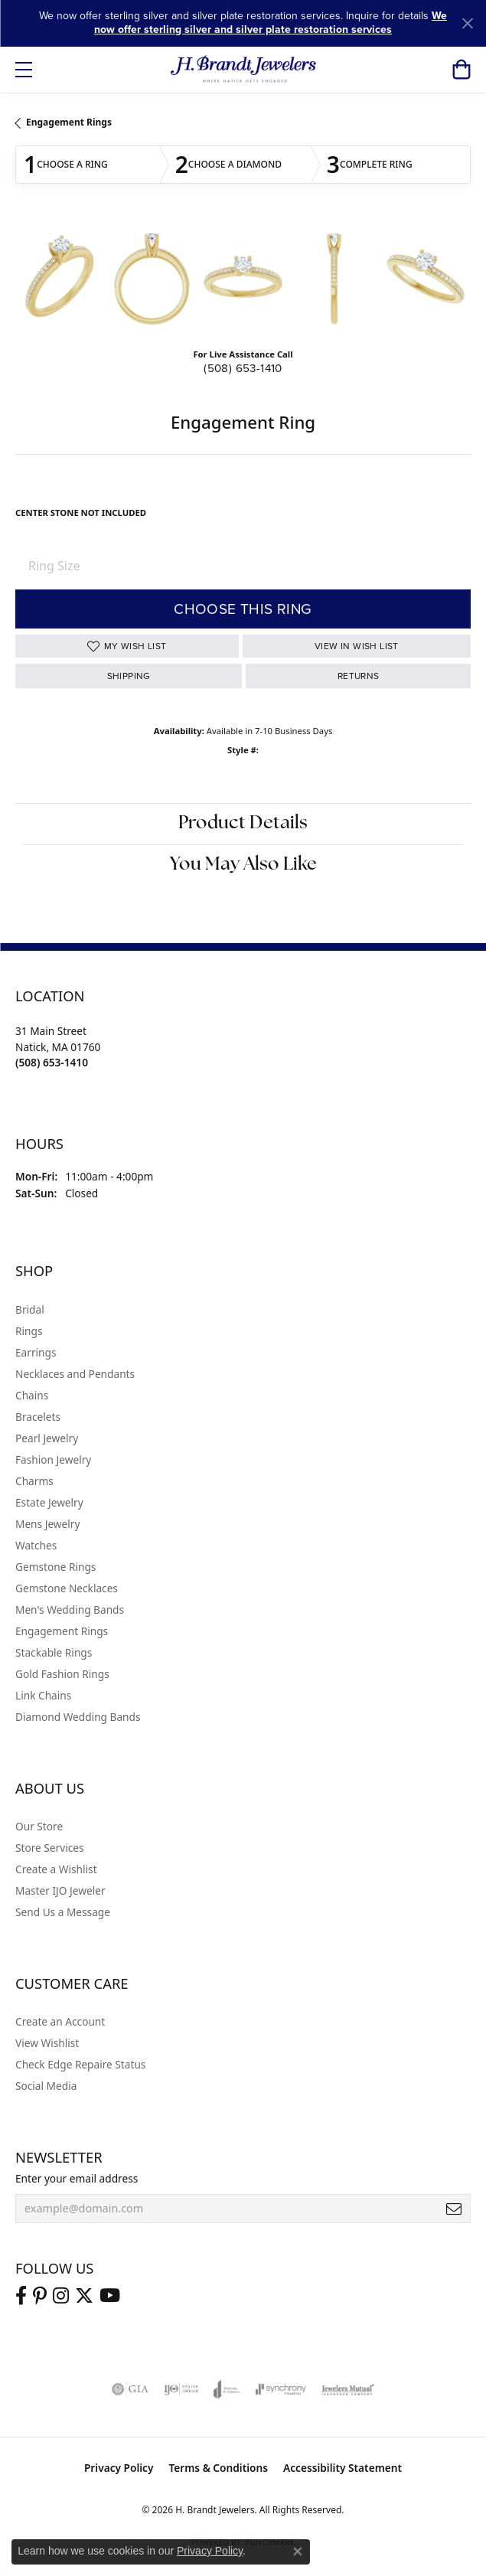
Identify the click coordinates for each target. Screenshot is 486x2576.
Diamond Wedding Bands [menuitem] (78, 1716)
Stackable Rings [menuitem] (53, 1652)
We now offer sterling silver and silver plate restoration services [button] (270, 23)
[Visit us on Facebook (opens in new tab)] (21, 2296)
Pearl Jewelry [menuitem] (46, 1438)
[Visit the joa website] (227, 2389)
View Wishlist (47, 2043)
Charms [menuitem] (34, 1481)
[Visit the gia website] (130, 2389)
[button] (461, 69)
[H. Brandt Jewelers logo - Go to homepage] (243, 70)
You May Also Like (243, 865)
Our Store (39, 1826)
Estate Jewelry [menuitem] (49, 1502)
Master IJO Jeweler (60, 1890)
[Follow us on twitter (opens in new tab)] (84, 2296)
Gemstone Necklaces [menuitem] (66, 1588)
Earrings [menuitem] (36, 1352)
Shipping (129, 676)
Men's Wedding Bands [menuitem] (69, 1609)
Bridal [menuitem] (29, 1309)
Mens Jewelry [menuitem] (47, 1524)
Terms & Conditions (218, 2467)
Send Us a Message (62, 1912)
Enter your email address (76, 2178)
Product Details (243, 824)
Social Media (46, 2085)
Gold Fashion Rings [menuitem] (62, 1674)
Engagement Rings (69, 122)
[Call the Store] (51, 1062)
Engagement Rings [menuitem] (61, 1631)
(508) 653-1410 (243, 368)
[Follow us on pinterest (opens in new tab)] (40, 2296)
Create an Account (60, 2021)
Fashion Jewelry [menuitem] (53, 1459)
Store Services (49, 1847)
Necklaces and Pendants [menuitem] (75, 1373)
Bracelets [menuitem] (37, 1416)
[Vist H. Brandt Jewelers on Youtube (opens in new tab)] (109, 2296)
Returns (359, 676)
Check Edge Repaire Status (80, 2064)
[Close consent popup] (297, 2551)
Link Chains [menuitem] (43, 1695)
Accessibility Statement (342, 2467)
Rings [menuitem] (28, 1331)
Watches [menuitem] (36, 1545)
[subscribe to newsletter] (454, 2208)
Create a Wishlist (56, 1869)
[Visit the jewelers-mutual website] (347, 2389)
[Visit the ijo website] (181, 2389)
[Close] (467, 23)
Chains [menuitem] (31, 1395)
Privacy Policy (119, 2467)
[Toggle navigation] (24, 70)
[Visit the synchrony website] (281, 2389)
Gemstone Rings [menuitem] (55, 1566)
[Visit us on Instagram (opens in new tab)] (61, 2296)
